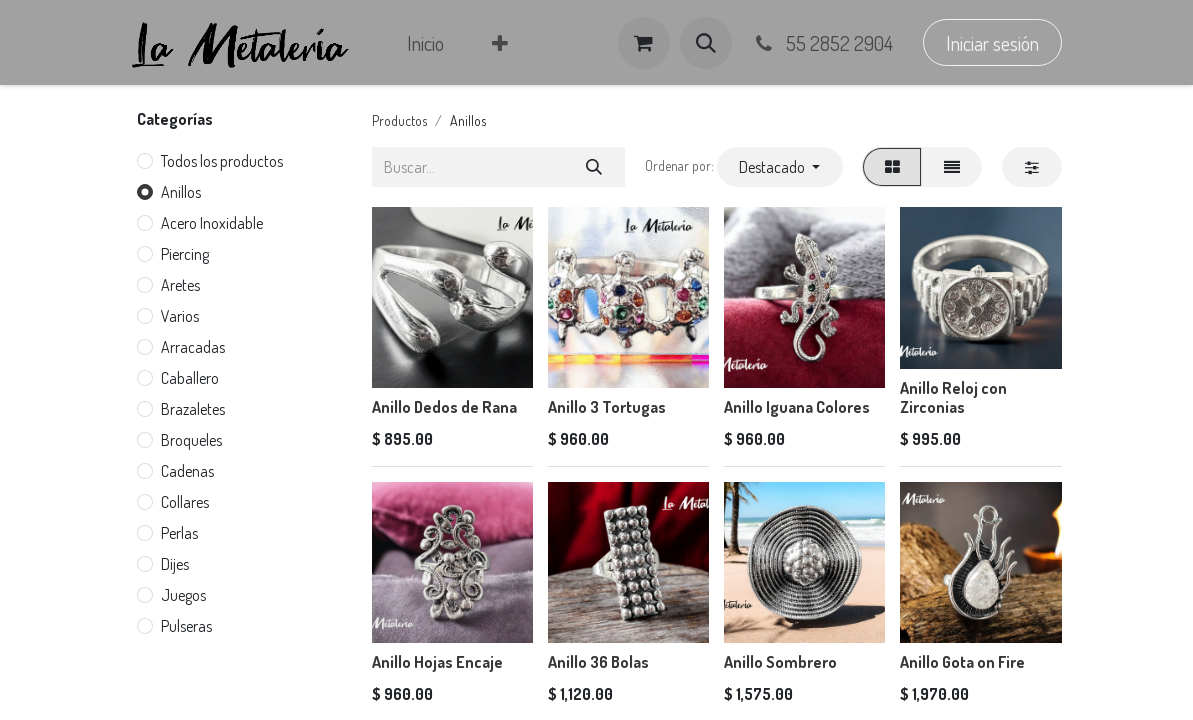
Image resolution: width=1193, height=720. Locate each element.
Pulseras (186, 626)
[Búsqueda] (593, 167)
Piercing (185, 254)
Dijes (175, 564)
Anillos (181, 192)
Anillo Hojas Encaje (437, 662)
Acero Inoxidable (212, 223)
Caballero (190, 378)
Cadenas (187, 471)
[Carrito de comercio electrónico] (644, 43)
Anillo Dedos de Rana (444, 407)
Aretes (180, 285)
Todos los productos (222, 161)
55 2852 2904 (823, 43)
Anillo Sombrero (780, 662)
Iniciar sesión (992, 43)
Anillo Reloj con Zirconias (953, 397)
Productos (399, 120)
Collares (185, 502)
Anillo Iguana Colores (797, 407)
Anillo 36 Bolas (598, 662)
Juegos (183, 595)
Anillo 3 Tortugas (607, 407)
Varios (180, 316)
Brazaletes (193, 409)
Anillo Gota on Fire (962, 662)
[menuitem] (425, 43)
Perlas (179, 533)
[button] (706, 43)
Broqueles (191, 440)
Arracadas (193, 347)
